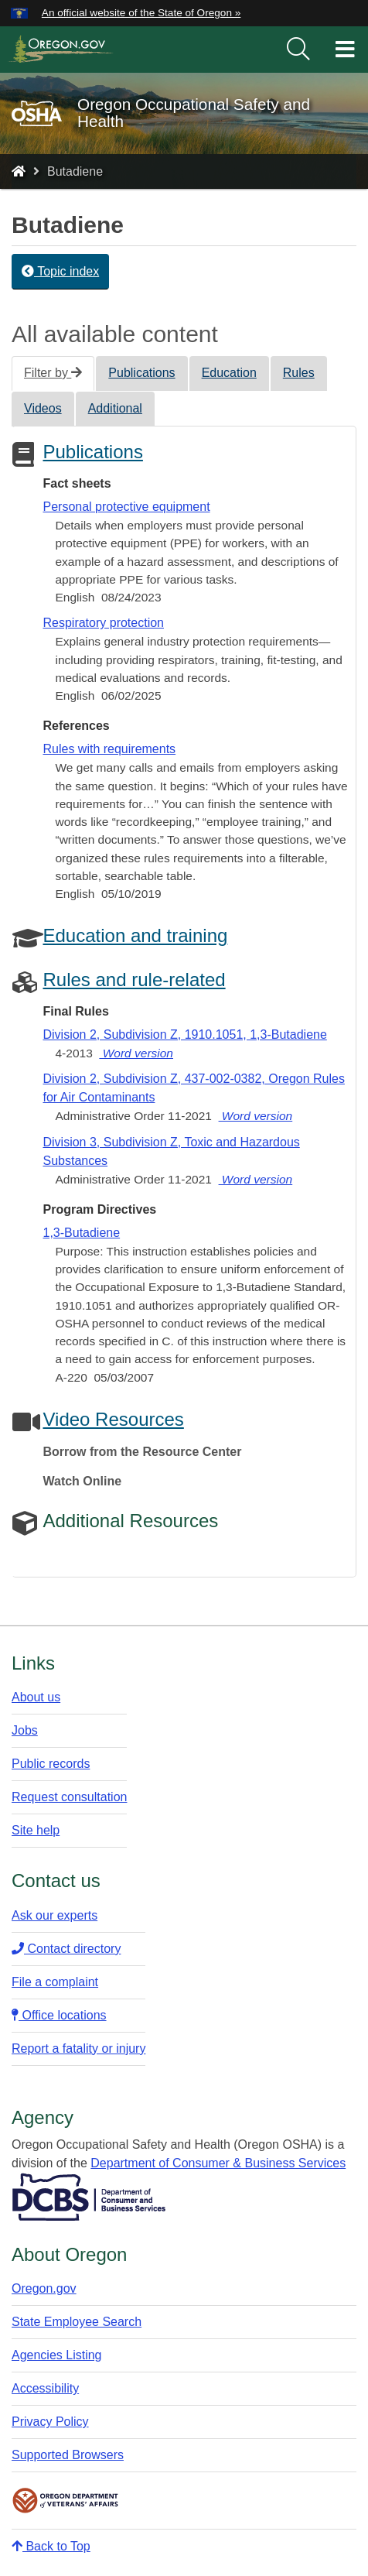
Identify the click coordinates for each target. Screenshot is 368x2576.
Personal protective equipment (126, 506)
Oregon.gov (44, 2288)
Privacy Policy (50, 2421)
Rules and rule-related (134, 979)
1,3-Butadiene (81, 1232)
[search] (298, 49)
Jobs (25, 1730)
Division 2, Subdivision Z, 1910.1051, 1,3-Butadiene (184, 1034)
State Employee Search (76, 2321)
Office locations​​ (59, 2015)
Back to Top (51, 2546)
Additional (115, 408)
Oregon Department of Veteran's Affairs (66, 2500)
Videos (43, 408)
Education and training (135, 935)
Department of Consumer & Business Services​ (218, 2163)
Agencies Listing (57, 2355)
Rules (299, 372)
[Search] (298, 49)
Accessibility (45, 2388)
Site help (36, 1830)
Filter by (53, 372)
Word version (136, 1053)
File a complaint (55, 1982)
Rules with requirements (109, 748)
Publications (141, 372)
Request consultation (69, 1797)
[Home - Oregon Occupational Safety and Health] (19, 171)
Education (229, 372)
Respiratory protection (103, 622)
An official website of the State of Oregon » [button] (141, 13)
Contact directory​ (66, 1948)
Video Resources (113, 1419)
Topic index (60, 271)
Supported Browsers (68, 2454)
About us (36, 1697)
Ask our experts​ (54, 1915)
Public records (51, 1763)
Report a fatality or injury (78, 2048)
